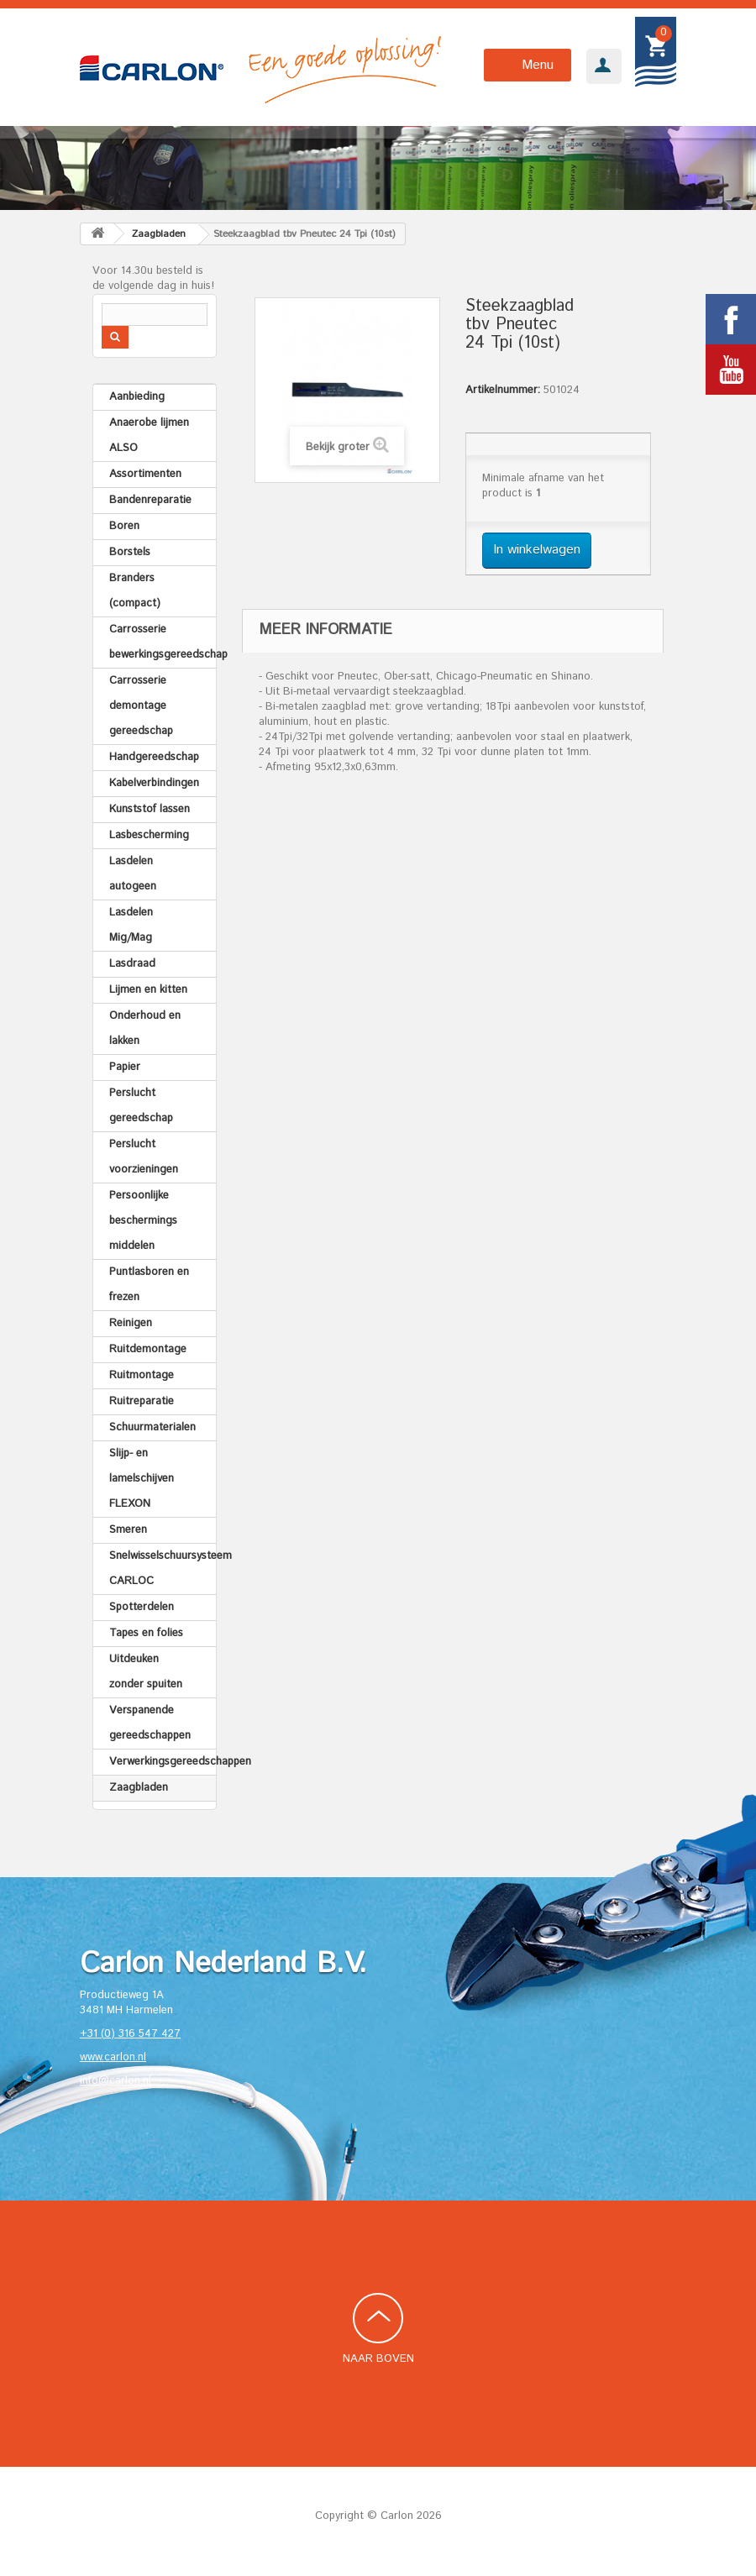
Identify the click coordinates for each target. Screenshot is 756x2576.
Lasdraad (132, 964)
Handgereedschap (154, 757)
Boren (124, 526)
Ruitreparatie (141, 1401)
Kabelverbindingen (154, 783)
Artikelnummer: (502, 390)
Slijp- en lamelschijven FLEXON (141, 1478)
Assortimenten (145, 474)
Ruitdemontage (147, 1349)
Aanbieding (137, 397)
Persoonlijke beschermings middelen (143, 1221)
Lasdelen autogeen (132, 874)
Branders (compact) (134, 590)
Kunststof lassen (149, 809)
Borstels (129, 552)
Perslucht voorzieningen (143, 1157)
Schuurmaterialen (152, 1427)
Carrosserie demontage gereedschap (141, 706)
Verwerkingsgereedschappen (162, 1762)
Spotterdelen (141, 1607)
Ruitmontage (141, 1375)
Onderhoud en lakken (145, 1028)
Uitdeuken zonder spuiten (145, 1671)
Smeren (128, 1530)
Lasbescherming (149, 835)
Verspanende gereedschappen (150, 1723)
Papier (124, 1067)
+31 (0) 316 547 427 (130, 2034)
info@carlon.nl (115, 2081)
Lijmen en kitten (148, 990)
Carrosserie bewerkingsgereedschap (162, 642)
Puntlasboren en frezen (149, 1284)
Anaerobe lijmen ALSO (149, 435)
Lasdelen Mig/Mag (131, 925)
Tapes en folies (146, 1633)
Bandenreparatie (150, 500)
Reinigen (130, 1323)
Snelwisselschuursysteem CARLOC (162, 1568)
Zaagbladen (138, 1788)
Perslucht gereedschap (141, 1105)
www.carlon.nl (113, 2057)
